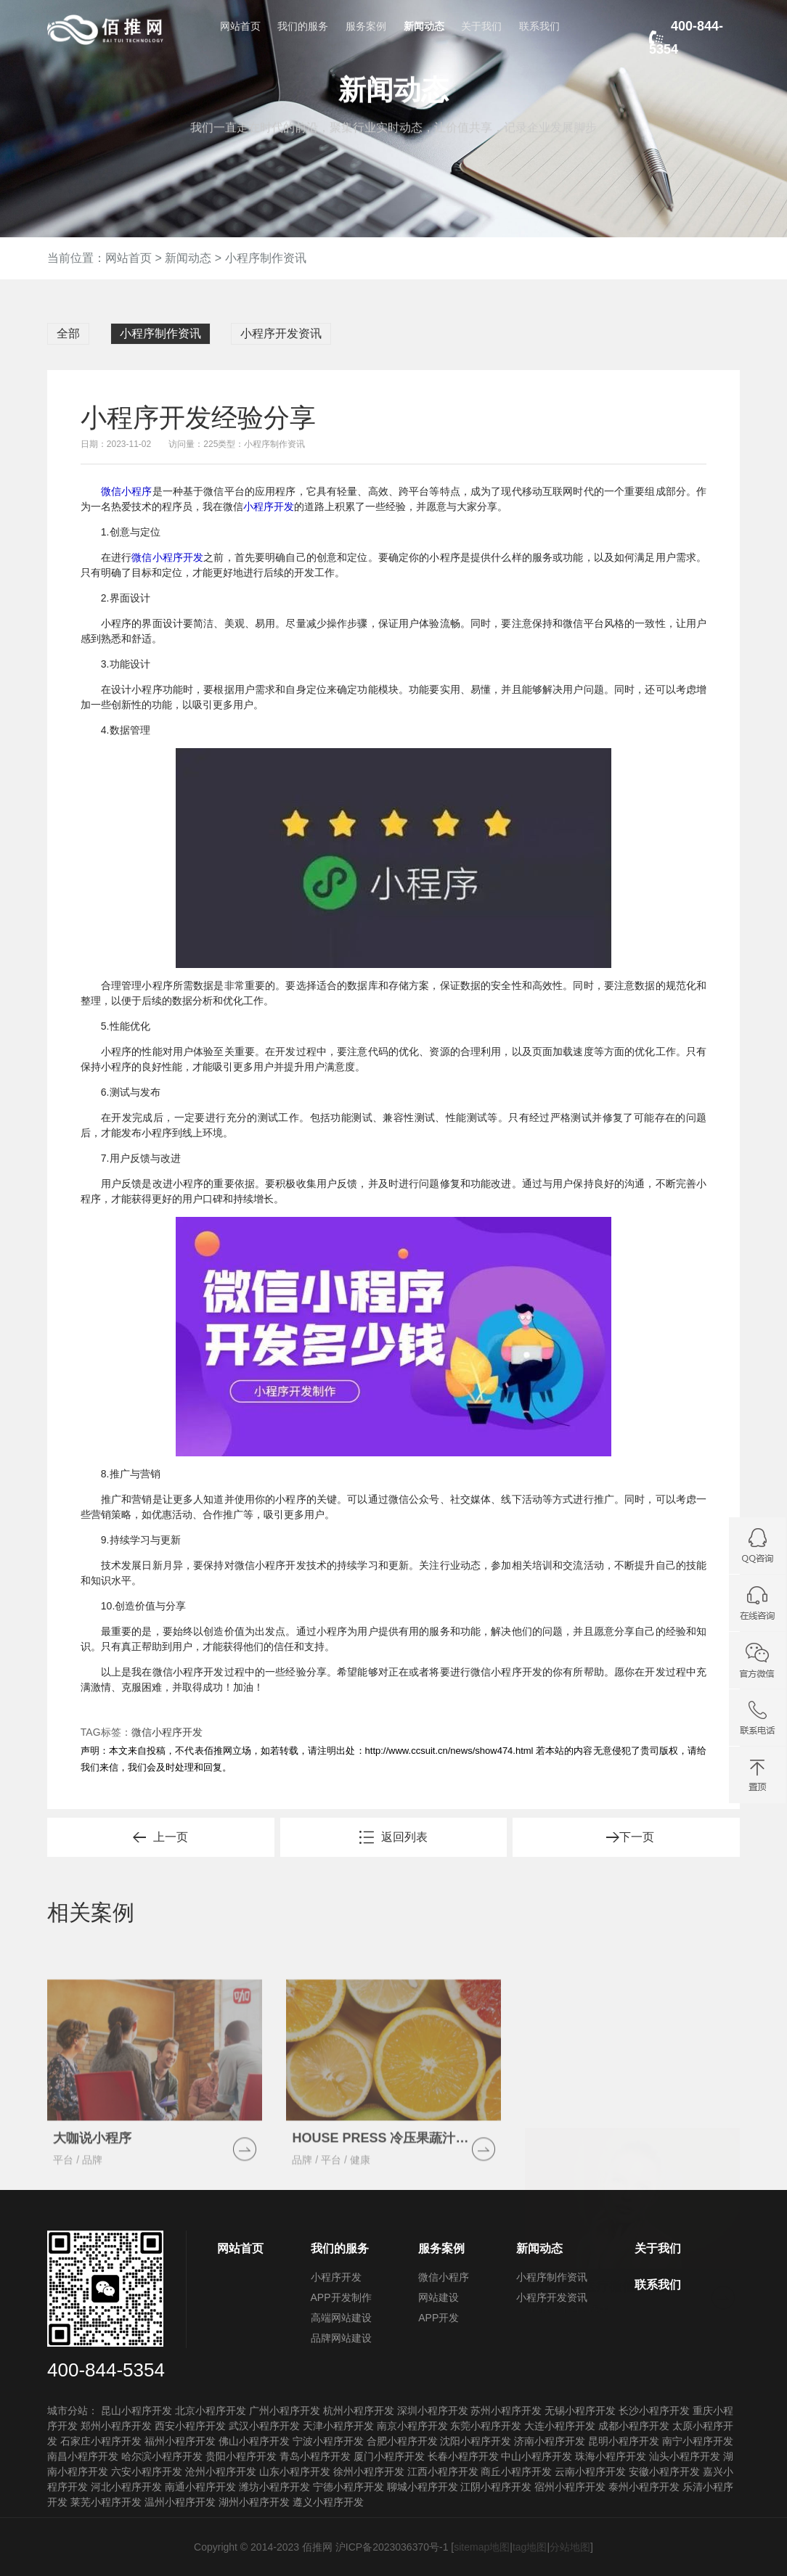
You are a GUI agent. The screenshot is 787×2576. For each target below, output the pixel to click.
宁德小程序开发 (348, 2487)
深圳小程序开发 (432, 2410)
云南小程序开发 (590, 2471)
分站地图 (570, 2547)
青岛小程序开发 (315, 2456)
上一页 (170, 1837)
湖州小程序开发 (254, 2502)
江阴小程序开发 (495, 2487)
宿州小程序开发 (569, 2487)
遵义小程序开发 (328, 2502)
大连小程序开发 (559, 2426)
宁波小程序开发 (328, 2441)
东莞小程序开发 (485, 2426)
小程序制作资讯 (265, 258)
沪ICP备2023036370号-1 (392, 2547)
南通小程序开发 (200, 2487)
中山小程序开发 (536, 2456)
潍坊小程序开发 (274, 2487)
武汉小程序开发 (264, 2426)
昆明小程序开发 (623, 2441)
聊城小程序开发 (422, 2487)
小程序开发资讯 (281, 333)
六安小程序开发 (146, 2471)
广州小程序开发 (284, 2410)
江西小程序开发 (442, 2471)
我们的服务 (302, 26)
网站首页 (240, 26)
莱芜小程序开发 (106, 2502)
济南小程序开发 (549, 2441)
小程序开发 (268, 506)
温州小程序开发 (180, 2502)
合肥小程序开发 (402, 2441)
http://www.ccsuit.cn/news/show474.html (449, 1750)
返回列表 (404, 1837)
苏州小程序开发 (506, 2410)
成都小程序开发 (633, 2426)
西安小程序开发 (190, 2426)
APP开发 (438, 2317)
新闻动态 (424, 26)
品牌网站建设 (341, 2338)
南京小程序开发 (412, 2426)
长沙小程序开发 (654, 2410)
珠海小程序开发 (610, 2456)
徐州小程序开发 (368, 2471)
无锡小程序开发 (580, 2410)
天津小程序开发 (338, 2426)
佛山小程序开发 (254, 2441)
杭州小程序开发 (358, 2410)
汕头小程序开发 (684, 2456)
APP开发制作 (341, 2297)
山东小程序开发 (294, 2471)
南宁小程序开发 (697, 2441)
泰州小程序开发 (644, 2487)
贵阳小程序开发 (241, 2456)
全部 (68, 333)
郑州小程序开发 (116, 2426)
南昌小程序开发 (82, 2456)
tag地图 (530, 2547)
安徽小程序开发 (664, 2471)
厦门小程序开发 (389, 2456)
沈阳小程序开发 (475, 2441)
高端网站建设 (341, 2317)
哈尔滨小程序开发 (162, 2456)
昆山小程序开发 (136, 2410)
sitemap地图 (482, 2547)
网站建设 (438, 2297)
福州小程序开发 (180, 2441)
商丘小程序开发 (516, 2471)
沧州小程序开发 (220, 2471)
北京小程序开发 (210, 2410)
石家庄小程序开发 (101, 2441)
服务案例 (366, 26)
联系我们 (539, 26)
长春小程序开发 (463, 2456)
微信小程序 (126, 491)
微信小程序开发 (167, 557)
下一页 (636, 1837)
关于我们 (481, 26)
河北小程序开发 (126, 2487)
